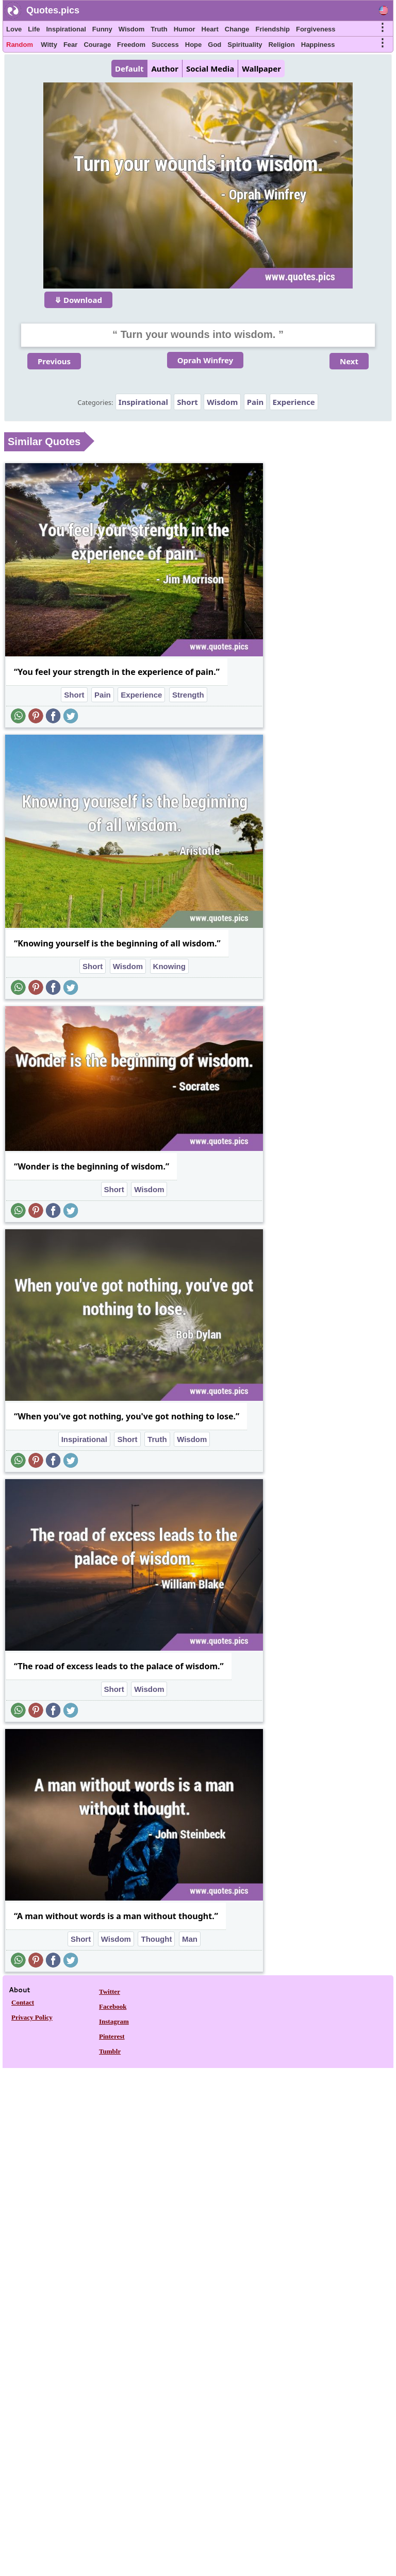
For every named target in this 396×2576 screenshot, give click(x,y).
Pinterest (112, 2036)
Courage (97, 44)
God (214, 44)
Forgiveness (316, 29)
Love (14, 29)
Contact (22, 2002)
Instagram (114, 2021)
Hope (193, 44)
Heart (210, 29)
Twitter (109, 1991)
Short (187, 402)
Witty (49, 44)
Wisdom (131, 29)
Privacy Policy (32, 2017)
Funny (102, 29)
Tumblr (110, 2051)
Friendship (273, 29)
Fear (70, 44)
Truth (159, 29)
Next (349, 361)
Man (189, 1939)
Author (164, 68)
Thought (156, 1939)
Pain (255, 402)
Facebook (112, 2006)
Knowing (169, 966)
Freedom (131, 44)
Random (19, 44)
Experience (294, 402)
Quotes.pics (52, 10)
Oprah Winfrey (205, 360)
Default (129, 68)
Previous (54, 361)
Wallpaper (261, 68)
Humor (184, 29)
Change (237, 29)
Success (165, 44)
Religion (281, 44)
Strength (188, 694)
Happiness (318, 44)
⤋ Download (78, 300)
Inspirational (66, 29)
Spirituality (244, 44)
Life (34, 29)
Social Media (210, 68)
